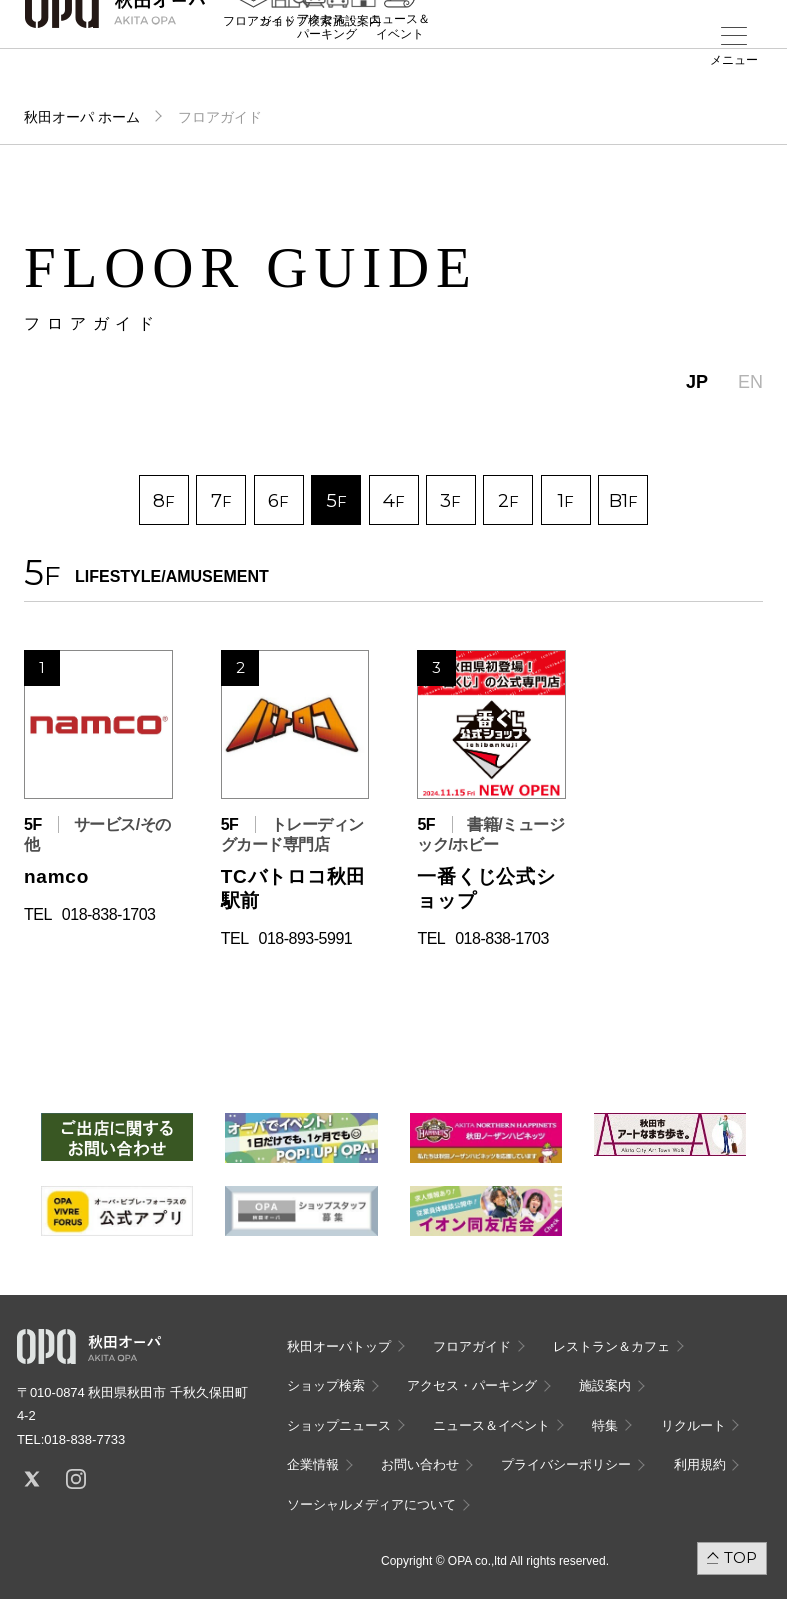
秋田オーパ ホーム (82, 117)
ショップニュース (339, 1425)
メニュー (734, 60)
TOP (740, 1557)
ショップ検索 (326, 1385)
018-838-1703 (109, 914)
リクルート (693, 1425)
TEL (38, 914)
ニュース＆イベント (400, 67)
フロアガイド (472, 1346)
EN (750, 382)
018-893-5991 (306, 938)
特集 (605, 1425)
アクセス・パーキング (327, 67)
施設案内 (357, 61)
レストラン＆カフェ (611, 1346)
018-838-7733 (84, 1439)
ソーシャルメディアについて (371, 1504)
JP (697, 382)
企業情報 (313, 1464)
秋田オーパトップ (339, 1346)
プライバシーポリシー (566, 1464)
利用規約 (700, 1464)
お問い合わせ (420, 1464)
